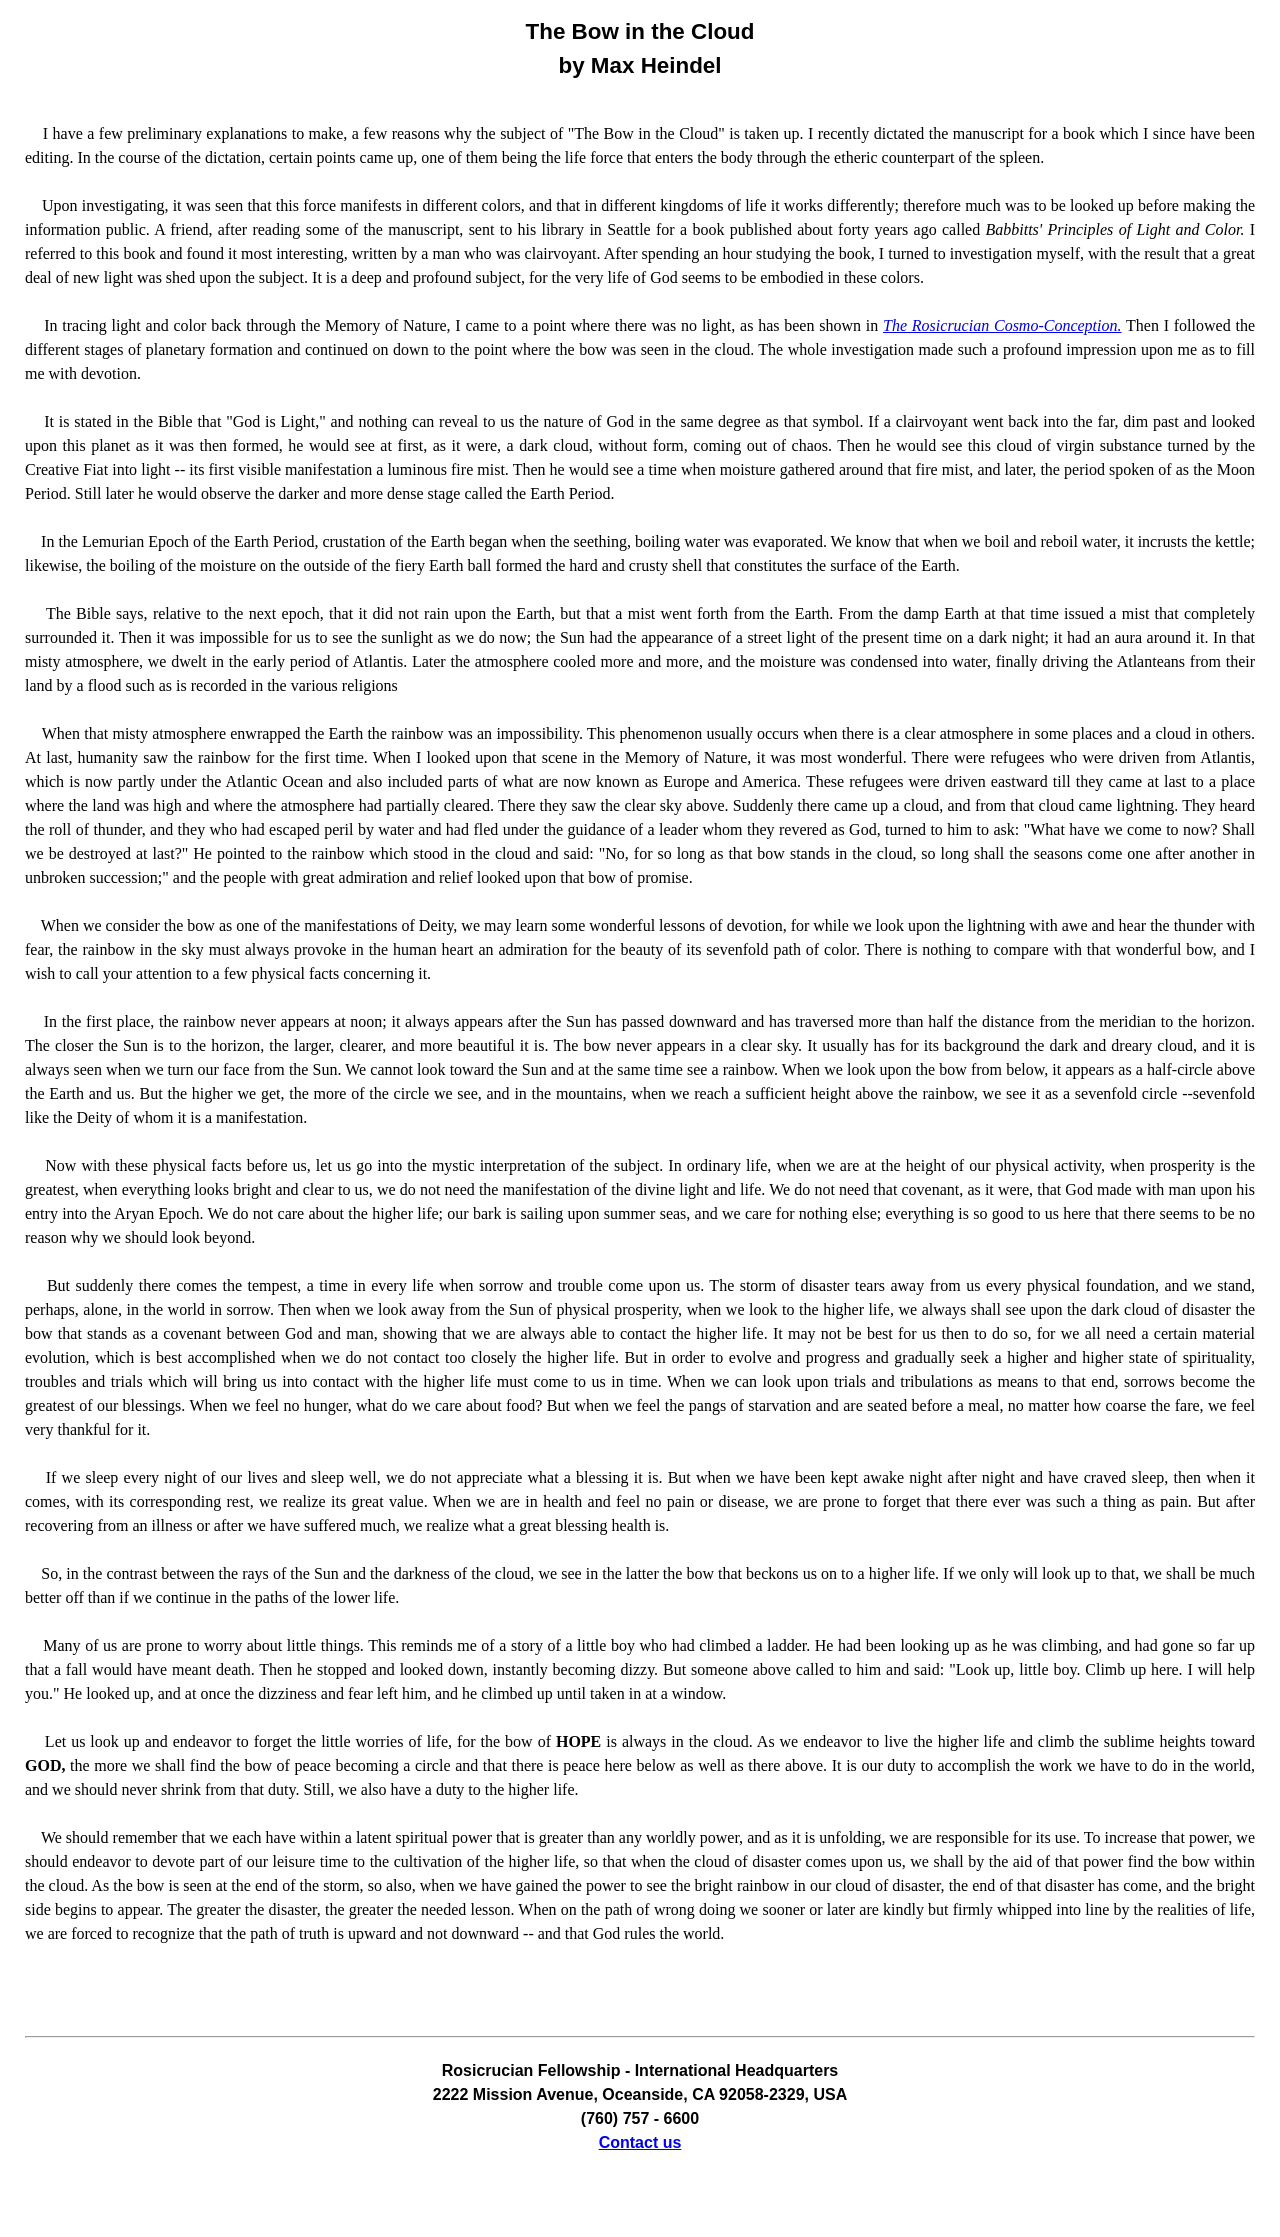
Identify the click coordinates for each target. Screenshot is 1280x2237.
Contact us (640, 2142)
